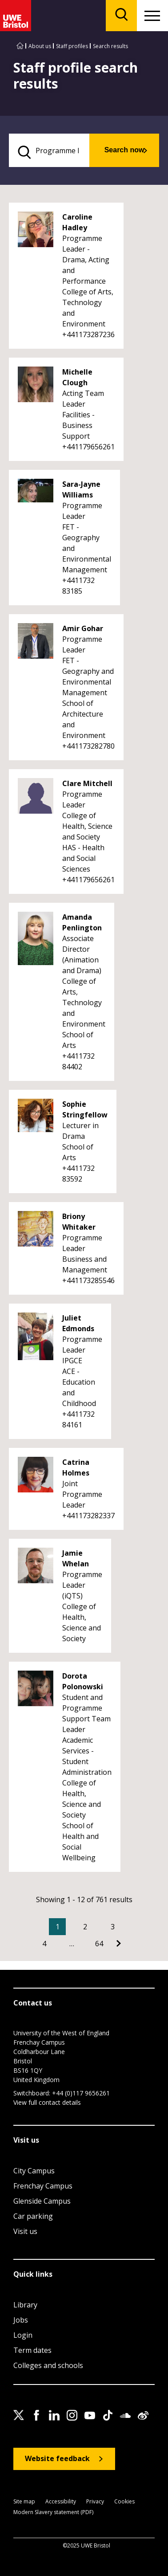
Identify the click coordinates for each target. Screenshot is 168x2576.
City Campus (34, 2171)
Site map (24, 2502)
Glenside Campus (42, 2201)
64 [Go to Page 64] (99, 1943)
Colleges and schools (48, 2365)
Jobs (20, 2320)
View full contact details (47, 2102)
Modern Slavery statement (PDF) (53, 2512)
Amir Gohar (82, 628)
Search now (124, 150)
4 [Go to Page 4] (44, 1943)
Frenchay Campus (42, 2186)
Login (22, 2335)
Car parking (33, 2216)
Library (25, 2305)
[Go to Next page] (118, 1943)
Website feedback (57, 2458)
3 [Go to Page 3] (113, 1927)
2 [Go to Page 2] (85, 1927)
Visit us (25, 2231)
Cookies (124, 2502)
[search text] (49, 150)
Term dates (32, 2350)
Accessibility (60, 2502)
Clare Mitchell (87, 783)
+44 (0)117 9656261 (81, 2093)
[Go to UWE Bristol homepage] (20, 46)
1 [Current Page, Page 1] (58, 1927)
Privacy (95, 2502)
